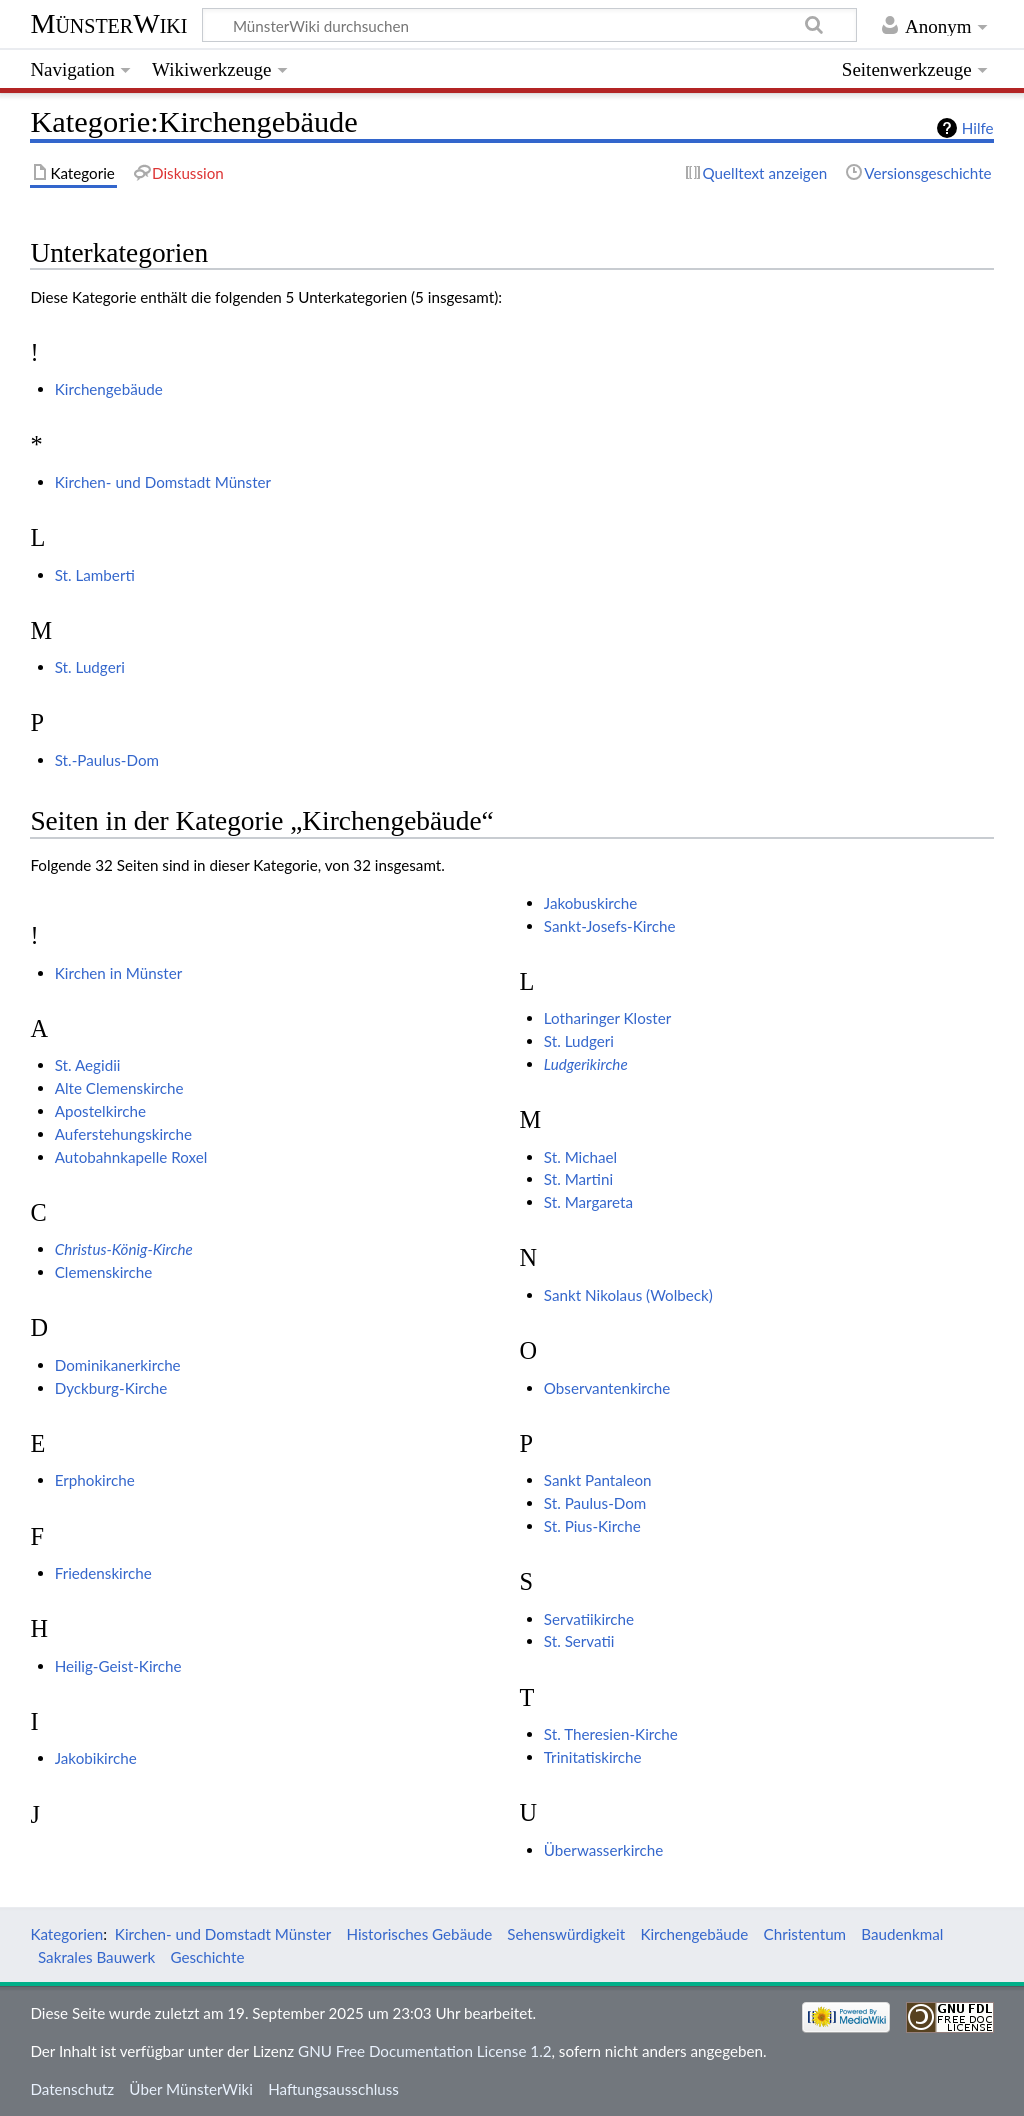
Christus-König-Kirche (124, 1249)
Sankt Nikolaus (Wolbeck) (628, 1295)
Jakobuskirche (590, 903)
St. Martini (578, 1179)
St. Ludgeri (90, 667)
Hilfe (978, 128)
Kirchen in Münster (118, 973)
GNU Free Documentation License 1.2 (424, 2051)
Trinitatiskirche (593, 1757)
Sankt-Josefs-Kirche (610, 926)
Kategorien (66, 1934)
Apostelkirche (100, 1111)
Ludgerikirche (586, 1064)
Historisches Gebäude (419, 1934)
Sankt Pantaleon (598, 1480)
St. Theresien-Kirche (611, 1734)
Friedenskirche (103, 1573)
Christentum (805, 1934)
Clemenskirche (104, 1272)
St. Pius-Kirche (592, 1526)
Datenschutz (72, 2089)
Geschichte (207, 1957)
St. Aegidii (88, 1065)
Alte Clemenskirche (119, 1088)
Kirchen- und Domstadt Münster (163, 482)
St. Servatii (579, 1641)
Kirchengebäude (109, 389)
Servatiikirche (589, 1619)
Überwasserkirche (603, 1850)
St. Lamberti (95, 575)
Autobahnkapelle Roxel (131, 1157)
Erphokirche (95, 1480)
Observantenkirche (607, 1388)
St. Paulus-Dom (595, 1503)
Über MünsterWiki (191, 2089)
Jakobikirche (96, 1758)
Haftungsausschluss (333, 2089)
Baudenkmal (902, 1934)
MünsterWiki (108, 23)
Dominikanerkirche (118, 1365)
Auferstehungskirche (123, 1134)
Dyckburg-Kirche (111, 1388)
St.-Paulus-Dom (107, 760)
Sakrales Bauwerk (96, 1957)
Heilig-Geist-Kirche (118, 1666)
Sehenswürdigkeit (566, 1934)
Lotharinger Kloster (608, 1018)
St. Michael (580, 1157)
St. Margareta (588, 1202)
